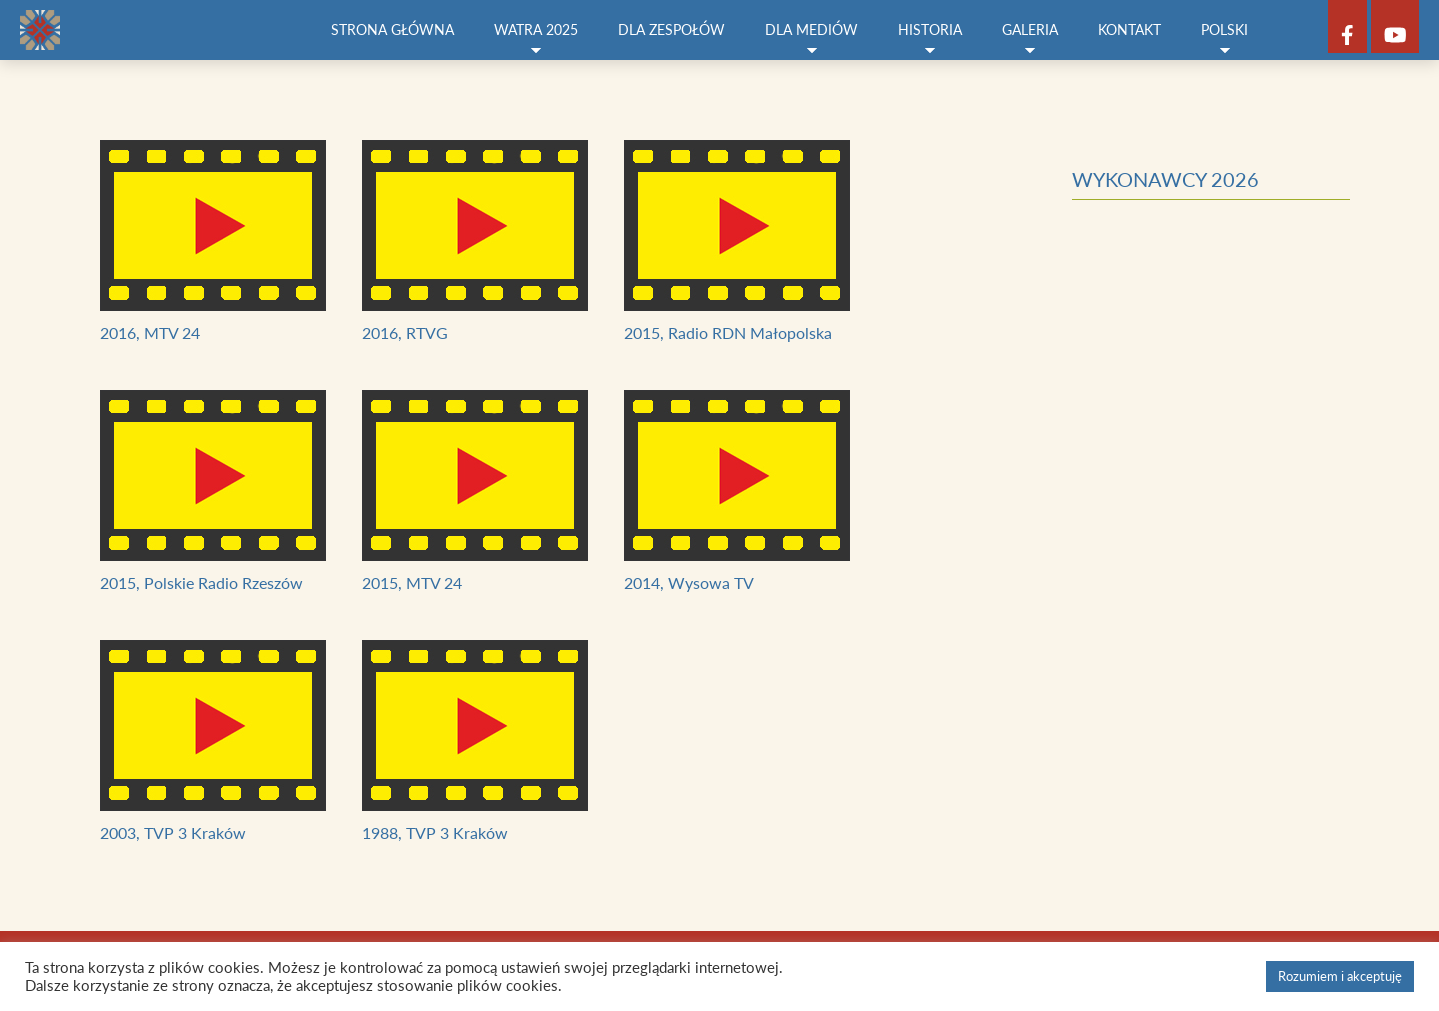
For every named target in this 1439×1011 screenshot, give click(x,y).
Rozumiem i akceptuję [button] (1340, 976)
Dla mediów (811, 39)
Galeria (1030, 39)
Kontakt (1129, 29)
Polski (1224, 39)
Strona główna (392, 29)
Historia (930, 39)
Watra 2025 (536, 39)
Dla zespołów (671, 29)
